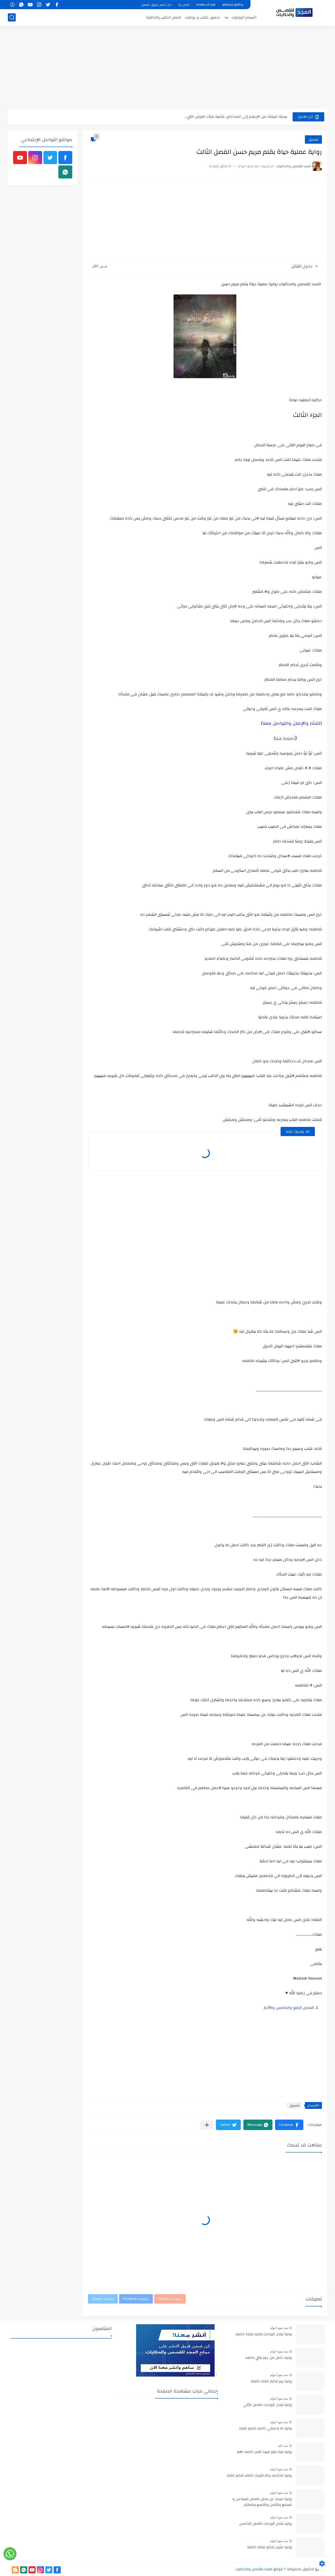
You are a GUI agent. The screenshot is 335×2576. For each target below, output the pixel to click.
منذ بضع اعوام (279, 2328)
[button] (289, 2125)
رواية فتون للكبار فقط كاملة (269, 2547)
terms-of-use (206, 5)
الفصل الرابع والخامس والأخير (289, 2007)
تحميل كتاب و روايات (202, 17)
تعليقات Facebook (136, 2299)
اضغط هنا (285, 738)
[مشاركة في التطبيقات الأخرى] (206, 2125)
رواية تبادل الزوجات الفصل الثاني (267, 2405)
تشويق (313, 139)
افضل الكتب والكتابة (163, 17)
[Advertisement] (167, 68)
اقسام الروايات (244, 17)
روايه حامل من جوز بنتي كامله (268, 2358)
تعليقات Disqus (103, 2299)
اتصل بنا (183, 5)
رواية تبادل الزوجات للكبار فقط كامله (263, 2334)
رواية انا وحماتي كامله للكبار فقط (265, 2429)
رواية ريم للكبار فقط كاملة (271, 2381)
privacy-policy (232, 5)
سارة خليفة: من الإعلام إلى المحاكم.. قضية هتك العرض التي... (236, 116)
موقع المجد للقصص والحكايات (259, 2569)
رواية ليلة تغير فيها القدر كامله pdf (264, 2452)
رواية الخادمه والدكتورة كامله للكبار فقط (259, 2476)
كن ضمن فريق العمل (156, 5)
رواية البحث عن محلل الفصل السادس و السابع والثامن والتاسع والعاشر (262, 2502)
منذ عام (283, 2446)
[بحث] (12, 17)
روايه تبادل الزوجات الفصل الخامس (265, 2524)
